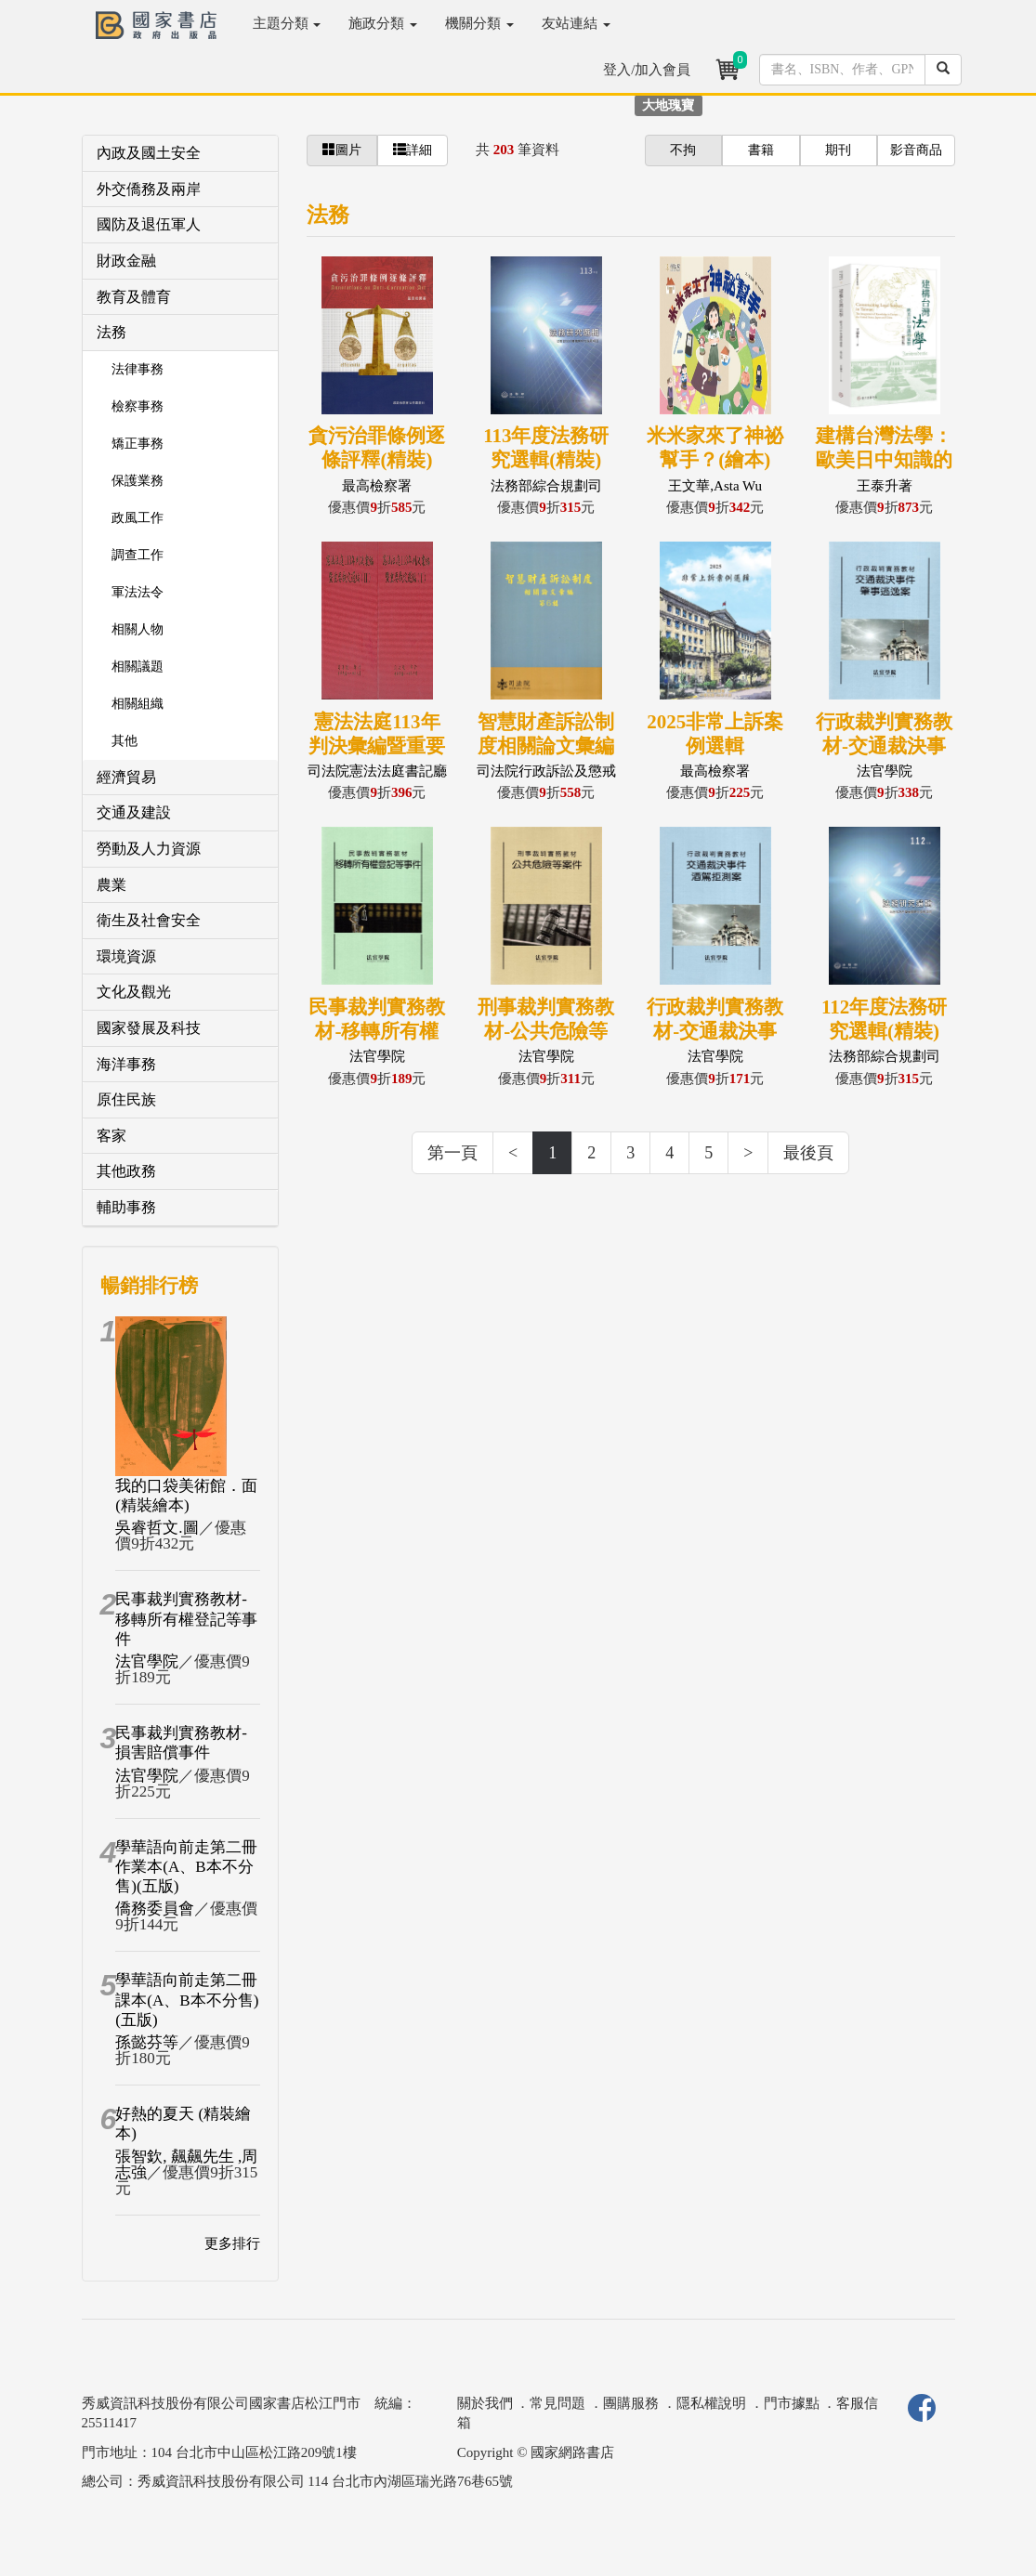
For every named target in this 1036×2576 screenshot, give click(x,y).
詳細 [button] (412, 149)
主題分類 (287, 23)
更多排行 (232, 2243)
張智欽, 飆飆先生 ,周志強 (186, 2164)
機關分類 (479, 23)
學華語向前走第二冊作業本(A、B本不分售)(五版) (186, 1867)
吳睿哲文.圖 (156, 1527)
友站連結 (576, 23)
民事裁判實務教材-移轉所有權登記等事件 (186, 1619)
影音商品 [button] (916, 150)
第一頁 (452, 1153)
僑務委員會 (154, 1908)
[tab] (181, 154)
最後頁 (808, 1153)
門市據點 (792, 2403)
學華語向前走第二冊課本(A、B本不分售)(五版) (186, 2000)
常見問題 (557, 2403)
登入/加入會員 (646, 69)
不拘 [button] (683, 150)
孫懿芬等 (146, 2042)
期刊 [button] (838, 150)
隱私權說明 (711, 2403)
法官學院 (146, 1661)
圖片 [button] (341, 149)
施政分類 (382, 23)
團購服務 (631, 2403)
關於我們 (485, 2403)
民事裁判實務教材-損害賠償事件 (181, 1742)
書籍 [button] (761, 150)
